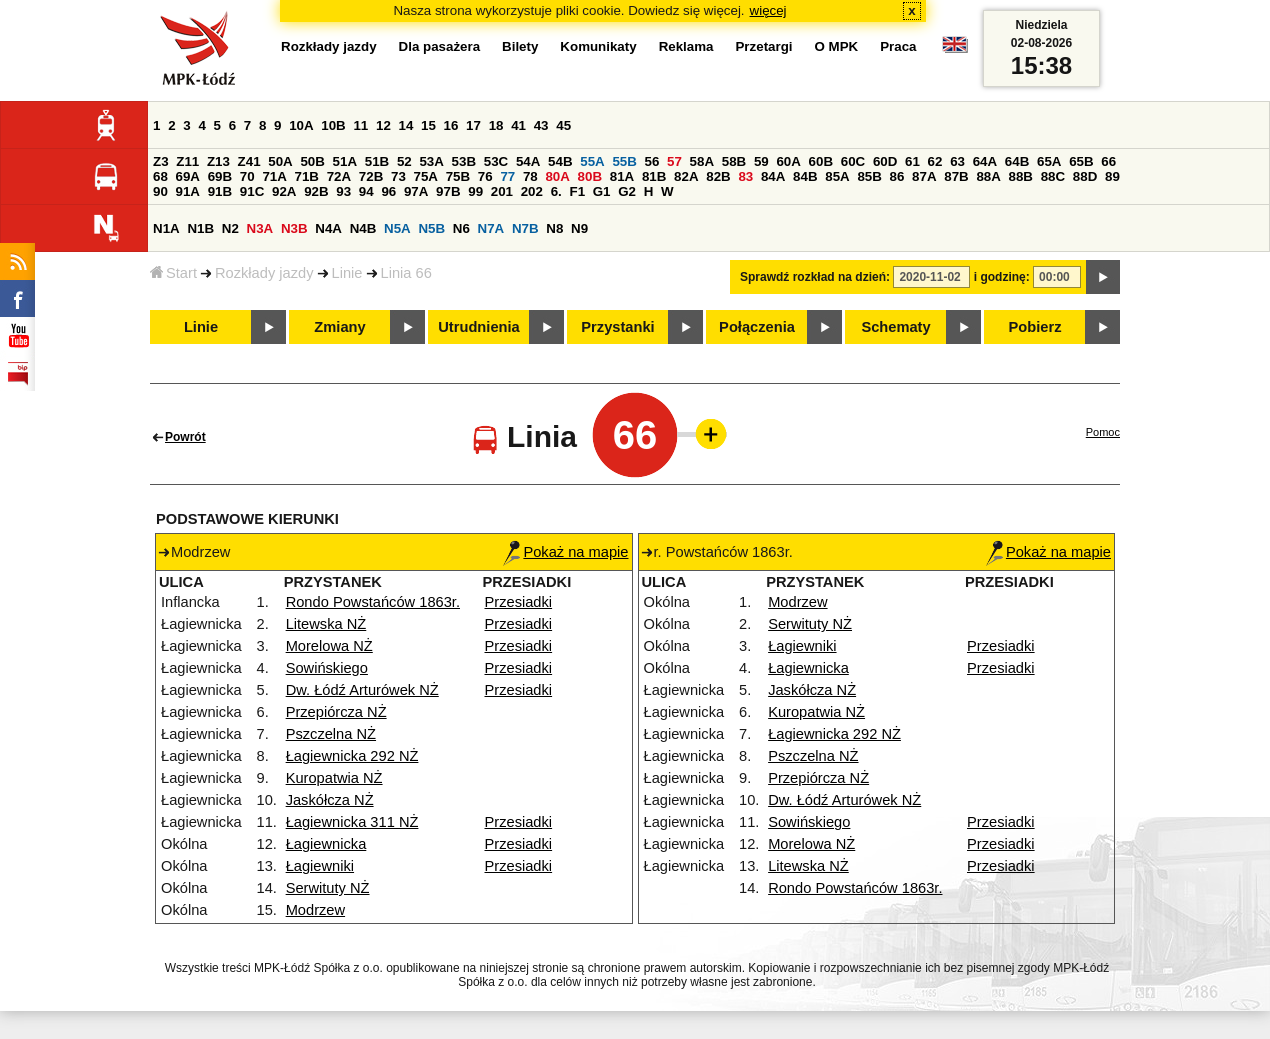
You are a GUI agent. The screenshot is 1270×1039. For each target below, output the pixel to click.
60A (788, 161)
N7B (525, 228)
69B (220, 176)
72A (339, 176)
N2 (230, 228)
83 (745, 176)
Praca (898, 46)
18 (496, 125)
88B (1021, 176)
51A (345, 161)
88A (988, 176)
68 (160, 176)
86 (897, 176)
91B (220, 191)
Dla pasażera (440, 46)
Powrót (185, 437)
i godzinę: (1002, 277)
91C (252, 191)
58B (734, 161)
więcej (768, 10)
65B (1081, 161)
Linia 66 (406, 273)
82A (686, 176)
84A (773, 176)
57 (674, 161)
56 (652, 161)
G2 (627, 191)
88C (1053, 176)
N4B (363, 228)
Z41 (249, 161)
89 (1112, 176)
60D (885, 161)
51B (377, 161)
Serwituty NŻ (328, 888)
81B (654, 176)
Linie (347, 273)
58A (702, 161)
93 (343, 191)
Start (173, 273)
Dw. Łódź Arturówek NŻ (362, 690)
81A (622, 176)
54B (560, 161)
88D (1085, 176)
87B (956, 176)
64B (1017, 161)
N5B (431, 228)
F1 (577, 191)
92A (284, 191)
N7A (491, 228)
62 (935, 161)
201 (502, 191)
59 (761, 161)
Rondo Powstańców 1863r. (373, 602)
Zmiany (339, 327)
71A (274, 176)
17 (473, 125)
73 (398, 176)
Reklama (686, 46)
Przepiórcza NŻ (336, 712)
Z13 (218, 161)
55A (592, 161)
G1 (602, 191)
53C (496, 161)
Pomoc (1103, 432)
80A (557, 176)
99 (475, 191)
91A (188, 191)
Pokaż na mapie (565, 552)
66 (1108, 161)
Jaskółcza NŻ (330, 800)
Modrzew (315, 910)
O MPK (837, 46)
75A (426, 176)
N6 (461, 228)
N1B (200, 228)
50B (312, 161)
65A (1049, 161)
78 (530, 176)
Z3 (161, 161)
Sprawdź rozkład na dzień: (815, 277)
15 (428, 125)
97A (416, 191)
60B (821, 161)
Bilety (520, 46)
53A (431, 161)
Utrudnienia (478, 327)
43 (541, 125)
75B (458, 176)
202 (532, 191)
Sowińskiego (327, 668)
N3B (294, 228)
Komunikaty (598, 46)
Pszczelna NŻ (331, 734)
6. (556, 191)
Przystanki (617, 327)
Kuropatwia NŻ (334, 778)
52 (404, 161)
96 (388, 191)
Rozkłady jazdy (264, 273)
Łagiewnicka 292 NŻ (352, 756)
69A (188, 176)
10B (333, 125)
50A (280, 161)
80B (590, 176)
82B (718, 176)
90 (160, 191)
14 (406, 125)
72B (371, 176)
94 (366, 191)
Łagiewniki (320, 866)
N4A (328, 228)
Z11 (187, 161)
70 (247, 176)
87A (924, 176)
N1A (166, 228)
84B (805, 176)
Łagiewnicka (326, 844)
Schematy (895, 327)
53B (464, 161)
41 (518, 125)
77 (507, 176)
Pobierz (1035, 327)
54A (528, 161)
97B (448, 191)
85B (869, 176)
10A (301, 125)
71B (307, 176)
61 (912, 161)
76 (485, 176)
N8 (554, 228)
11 (360, 125)
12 (383, 125)
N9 (579, 228)
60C (853, 161)
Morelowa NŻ (329, 646)
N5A (397, 228)
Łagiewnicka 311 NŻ (352, 822)
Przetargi (763, 46)
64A (985, 161)
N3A (260, 228)
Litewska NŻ (326, 624)
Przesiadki (519, 602)
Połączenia (757, 327)
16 (451, 125)
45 (563, 125)
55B (624, 161)
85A (837, 176)
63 (957, 161)
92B (316, 191)
